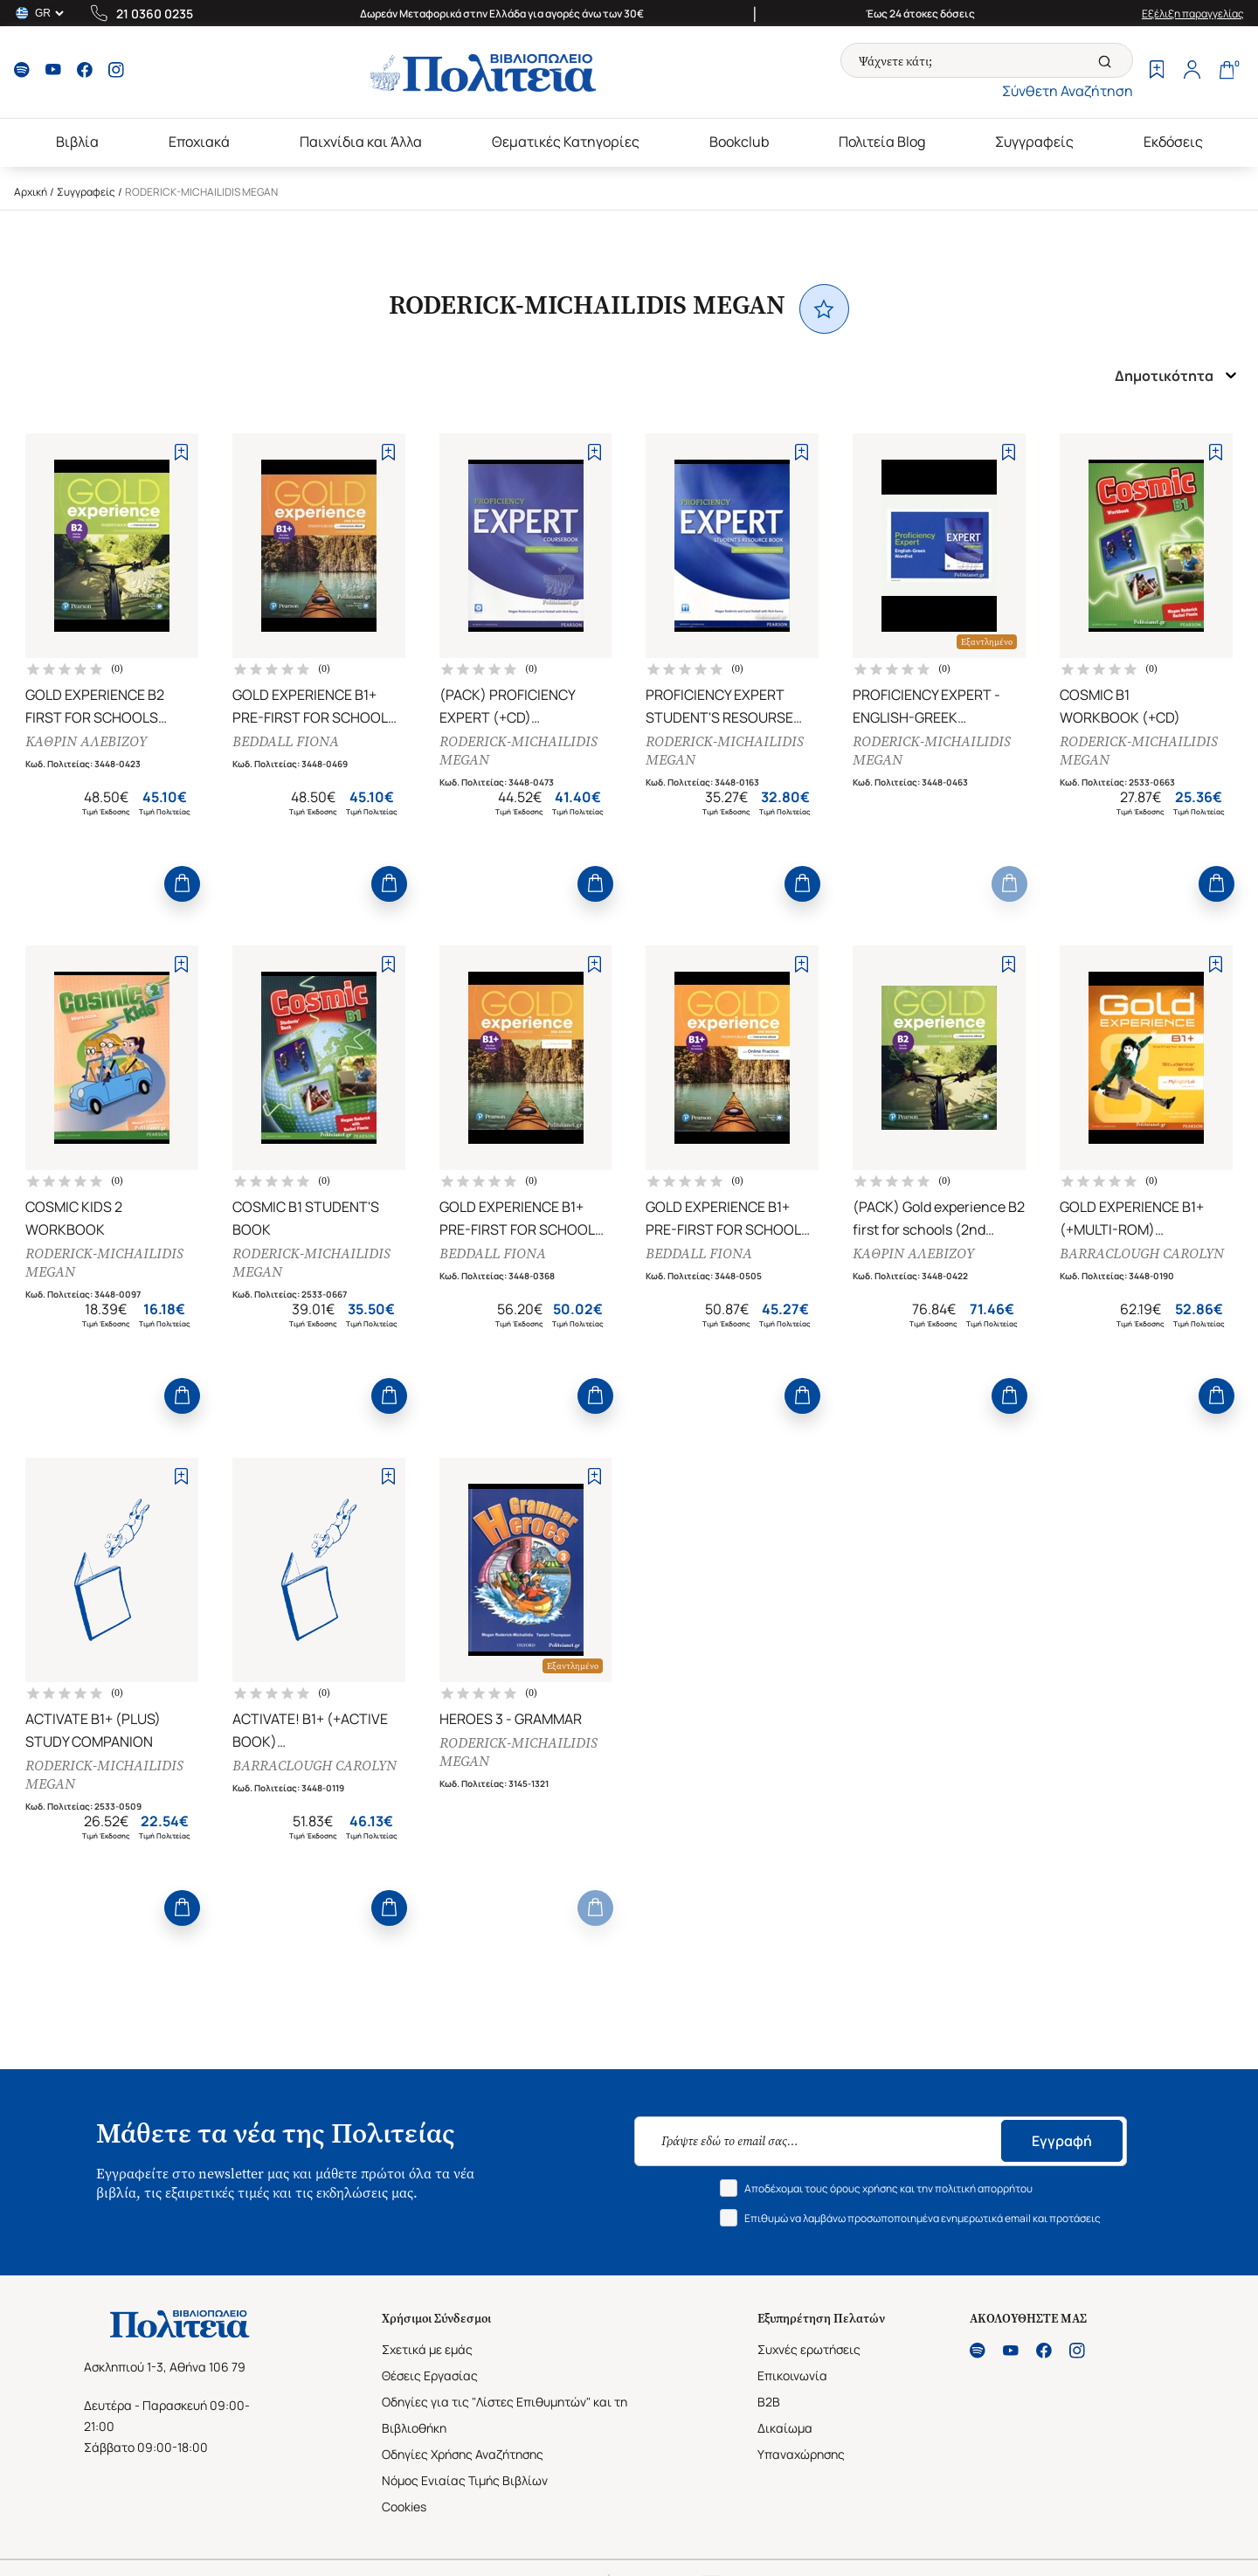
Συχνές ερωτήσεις (809, 2349)
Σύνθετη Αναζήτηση (1067, 90)
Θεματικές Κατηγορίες (565, 141)
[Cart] (1226, 71)
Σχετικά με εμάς (427, 2349)
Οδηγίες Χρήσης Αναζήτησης (462, 2454)
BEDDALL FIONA (285, 741)
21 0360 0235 (154, 13)
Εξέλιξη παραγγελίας (1193, 13)
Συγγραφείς (1034, 141)
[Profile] (1191, 71)
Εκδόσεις (1173, 141)
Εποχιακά (199, 141)
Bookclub (739, 141)
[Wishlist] (1156, 71)
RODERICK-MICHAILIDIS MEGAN (518, 750)
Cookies (404, 2506)
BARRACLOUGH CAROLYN (1142, 1253)
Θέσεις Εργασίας (430, 2375)
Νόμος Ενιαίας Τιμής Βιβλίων (465, 2480)
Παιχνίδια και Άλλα (361, 141)
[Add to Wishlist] (181, 452)
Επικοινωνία (792, 2375)
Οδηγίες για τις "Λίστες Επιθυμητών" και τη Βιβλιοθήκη (504, 2414)
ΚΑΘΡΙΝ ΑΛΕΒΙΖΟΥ (86, 741)
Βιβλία (77, 141)
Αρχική (30, 191)
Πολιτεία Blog (882, 141)
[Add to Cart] (182, 884)
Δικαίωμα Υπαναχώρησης (801, 2441)
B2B (768, 2401)
